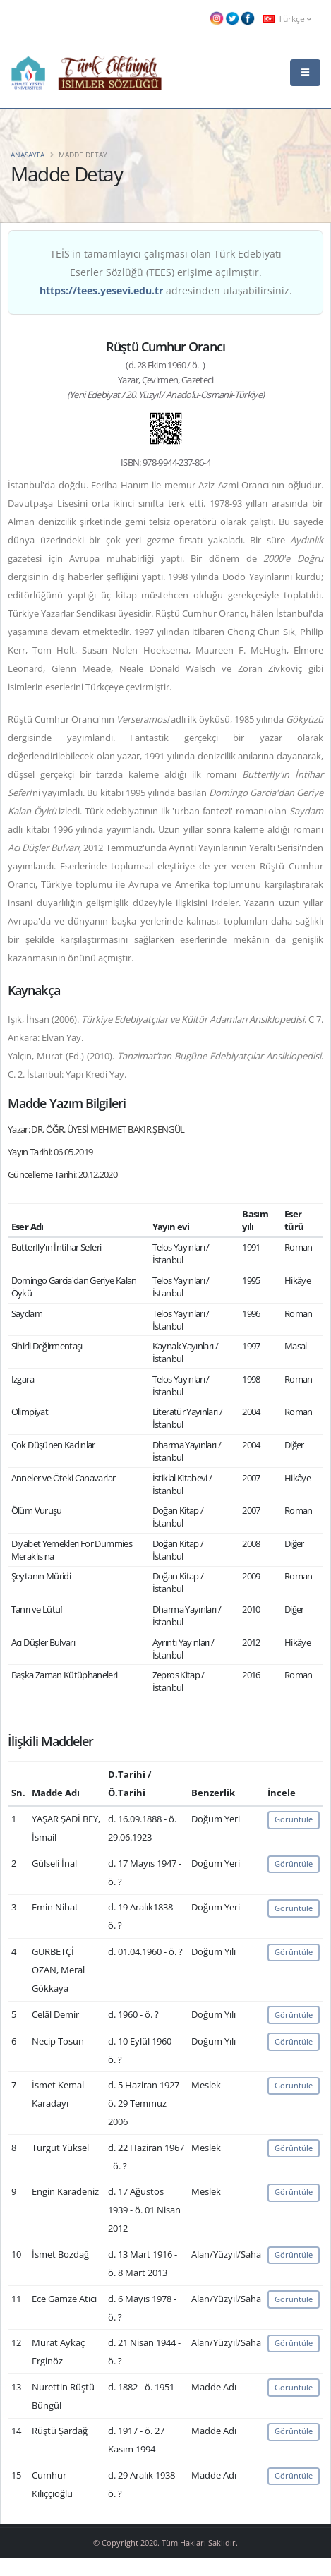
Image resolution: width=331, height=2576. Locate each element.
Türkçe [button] (287, 18)
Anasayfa (27, 155)
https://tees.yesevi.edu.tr (101, 290)
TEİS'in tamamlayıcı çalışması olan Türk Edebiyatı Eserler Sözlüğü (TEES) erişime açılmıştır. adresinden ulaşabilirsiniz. (166, 272)
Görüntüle (294, 1819)
